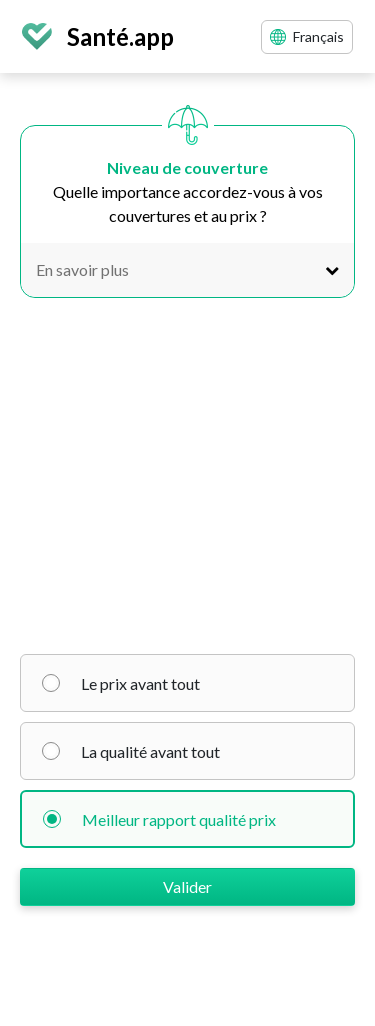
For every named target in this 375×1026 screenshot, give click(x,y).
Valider (187, 886)
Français (307, 36)
